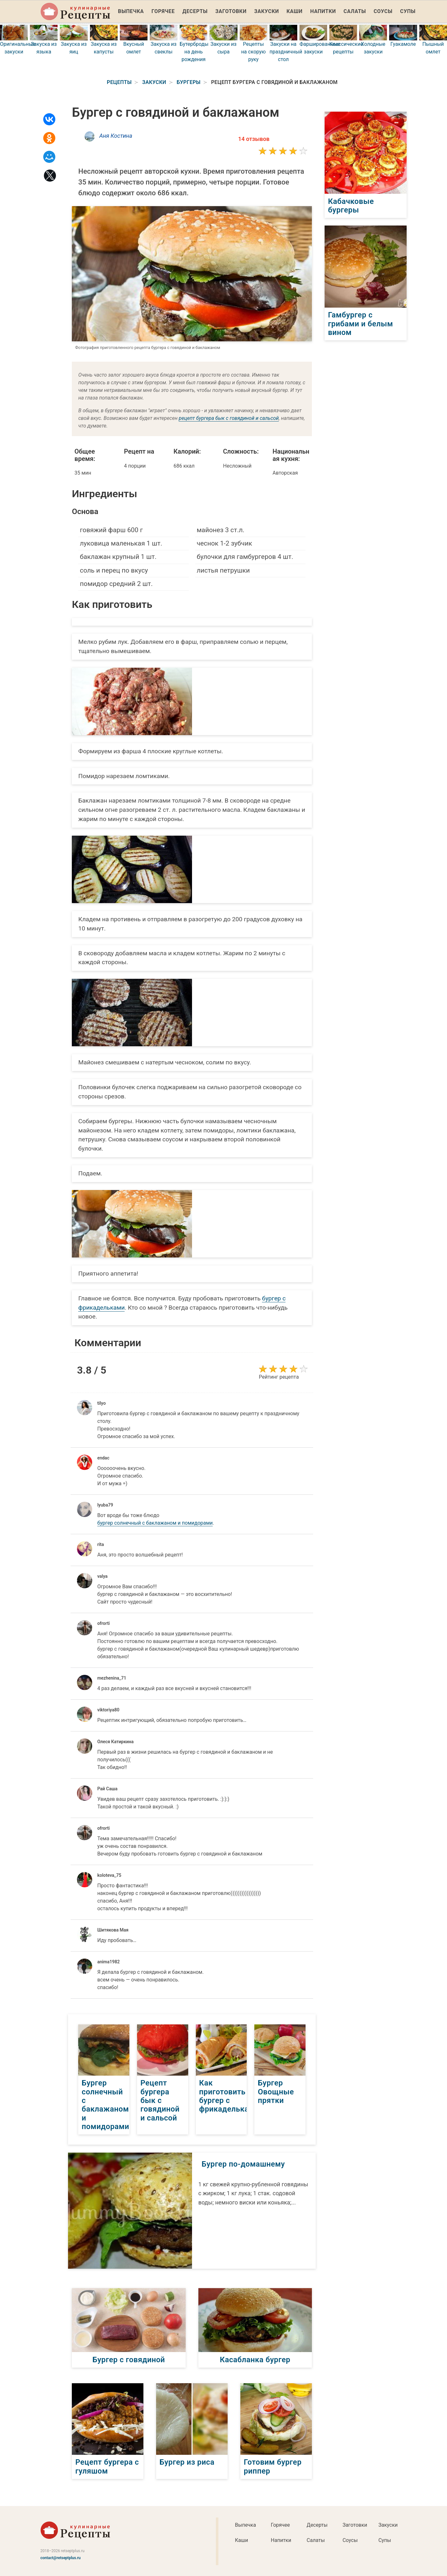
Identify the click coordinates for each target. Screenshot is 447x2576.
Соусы (383, 11)
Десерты (195, 11)
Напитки (323, 11)
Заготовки (230, 11)
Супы (408, 11)
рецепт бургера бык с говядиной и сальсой (229, 418)
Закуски (266, 11)
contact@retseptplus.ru (60, 2557)
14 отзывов (254, 139)
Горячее (163, 11)
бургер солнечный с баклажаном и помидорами (155, 1523)
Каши (294, 11)
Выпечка (131, 11)
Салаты (355, 11)
